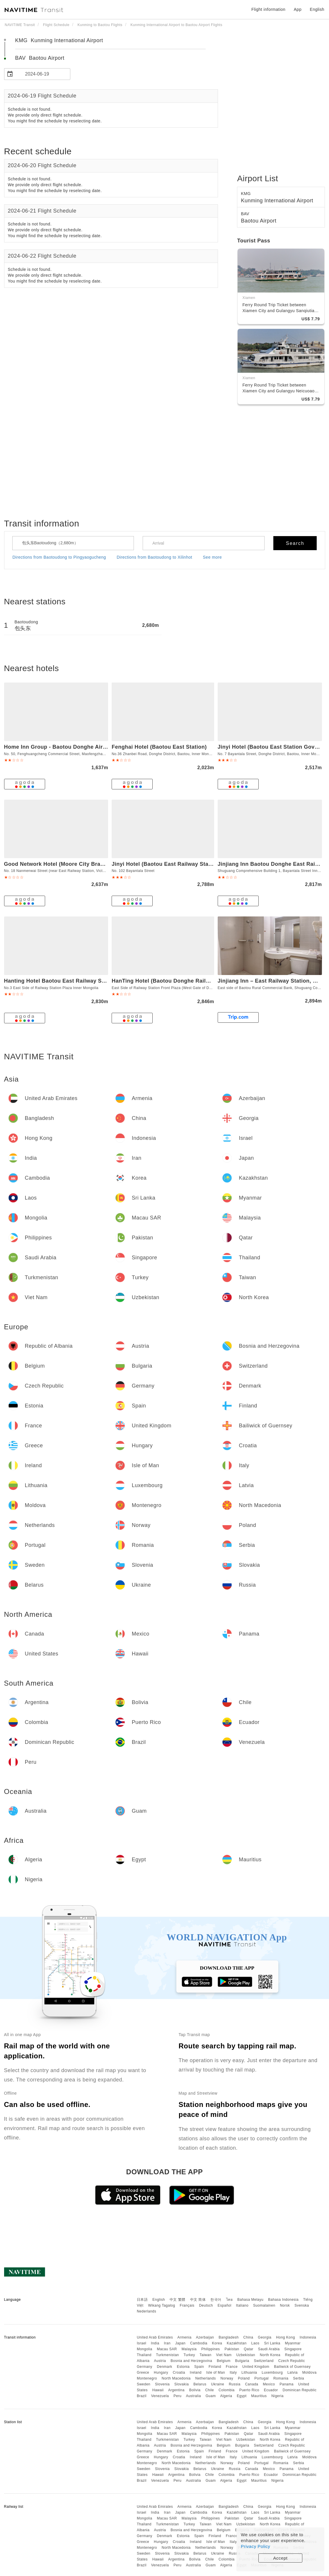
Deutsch (206, 2305)
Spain (199, 2367)
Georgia (264, 2337)
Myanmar (293, 2343)
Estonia (183, 2367)
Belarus (199, 2384)
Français (187, 2305)
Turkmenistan (167, 2355)
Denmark (164, 2367)
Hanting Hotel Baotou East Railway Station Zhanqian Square (84, 981)
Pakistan (231, 2349)
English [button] (317, 9)
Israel (141, 2343)
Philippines (210, 2349)
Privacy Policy (255, 2546)
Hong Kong (285, 2337)
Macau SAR (167, 2349)
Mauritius (259, 2396)
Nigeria (277, 2396)
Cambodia (198, 2343)
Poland (244, 2378)
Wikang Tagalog (161, 2305)
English (158, 2300)
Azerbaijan (205, 2337)
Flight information (268, 9)
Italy (233, 2372)
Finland (215, 2367)
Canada (251, 2384)
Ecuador (271, 2390)
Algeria (226, 2396)
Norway (227, 2378)
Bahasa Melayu (250, 2300)
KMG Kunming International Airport (59, 40)
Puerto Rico (249, 2390)
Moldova (309, 2372)
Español (224, 2305)
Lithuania (249, 2372)
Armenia (184, 2337)
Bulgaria (242, 2361)
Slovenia (162, 2384)
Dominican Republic (300, 2390)
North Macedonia (176, 2378)
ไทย (229, 2300)
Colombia (227, 2390)
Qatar (248, 2349)
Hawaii (158, 2390)
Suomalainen (264, 2305)
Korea (217, 2343)
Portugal (261, 2378)
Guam (211, 2396)
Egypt (241, 2396)
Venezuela (160, 2396)
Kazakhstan (237, 2343)
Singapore (293, 2349)
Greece (143, 2372)
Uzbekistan (245, 2355)
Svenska (301, 2305)
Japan (180, 2343)
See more (212, 557)
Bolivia (195, 2390)
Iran (167, 2343)
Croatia (179, 2372)
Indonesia (308, 2337)
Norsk (285, 2305)
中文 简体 (198, 2300)
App (297, 9)
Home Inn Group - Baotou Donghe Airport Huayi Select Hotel (84, 747)
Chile (209, 2390)
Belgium (224, 2361)
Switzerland (264, 2361)
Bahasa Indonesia (283, 2300)
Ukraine (217, 2384)
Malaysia (189, 2349)
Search (295, 543)
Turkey (189, 2355)
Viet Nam (223, 2355)
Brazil (141, 2396)
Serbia (298, 2378)
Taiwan (205, 2355)
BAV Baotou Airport (39, 58)
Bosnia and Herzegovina (191, 2361)
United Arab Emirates (155, 2337)
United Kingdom (255, 2367)
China (248, 2337)
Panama (286, 2384)
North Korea (270, 2355)
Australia (193, 2396)
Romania (281, 2378)
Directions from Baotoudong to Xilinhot (154, 557)
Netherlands (205, 2378)
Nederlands (146, 2311)
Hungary (161, 2372)
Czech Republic (291, 2361)
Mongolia (144, 2349)
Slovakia (181, 2384)
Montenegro (147, 2378)
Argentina (176, 2390)
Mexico (269, 2384)
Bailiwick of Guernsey (292, 2367)
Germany (144, 2367)
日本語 (142, 2300)
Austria (160, 2361)
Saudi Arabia (269, 2349)
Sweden (143, 2384)
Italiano (242, 2305)
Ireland (196, 2372)
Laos (255, 2343)
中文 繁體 (177, 2300)
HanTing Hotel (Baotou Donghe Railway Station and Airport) (191, 981)
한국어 (215, 2300)
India (155, 2343)
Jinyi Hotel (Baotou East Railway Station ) (167, 864)
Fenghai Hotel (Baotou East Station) (159, 747)
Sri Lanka (272, 2343)
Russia (235, 2384)
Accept (280, 2558)
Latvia (292, 2372)
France (232, 2367)
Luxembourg (272, 2372)
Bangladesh (228, 2337)
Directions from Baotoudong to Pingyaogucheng (59, 557)
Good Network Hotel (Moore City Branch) (58, 864)
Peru (177, 2396)
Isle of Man (215, 2372)
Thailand (144, 2355)
